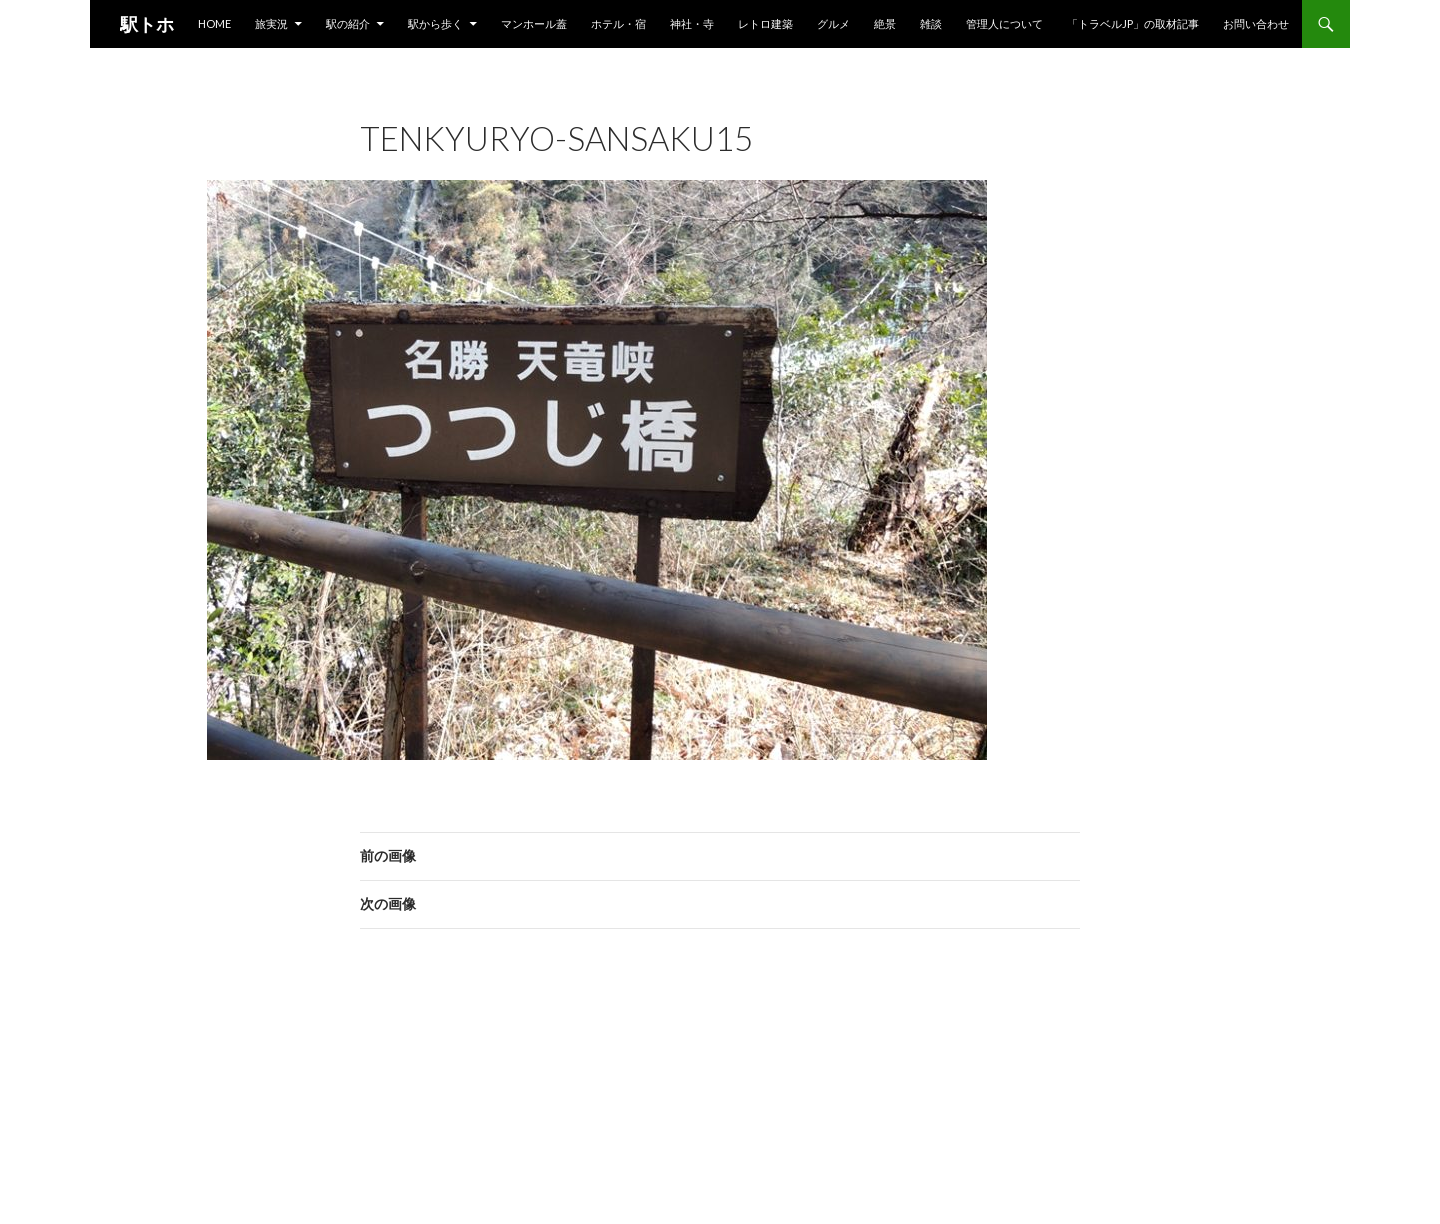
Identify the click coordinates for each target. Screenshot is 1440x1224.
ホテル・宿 (618, 23)
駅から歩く (435, 23)
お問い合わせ (1256, 23)
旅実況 (271, 23)
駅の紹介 (348, 23)
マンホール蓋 (534, 23)
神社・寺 (692, 23)
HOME (214, 23)
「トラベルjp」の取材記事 (1133, 23)
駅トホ (147, 24)
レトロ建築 (765, 23)
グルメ (833, 23)
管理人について (1004, 23)
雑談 (931, 23)
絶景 (885, 23)
